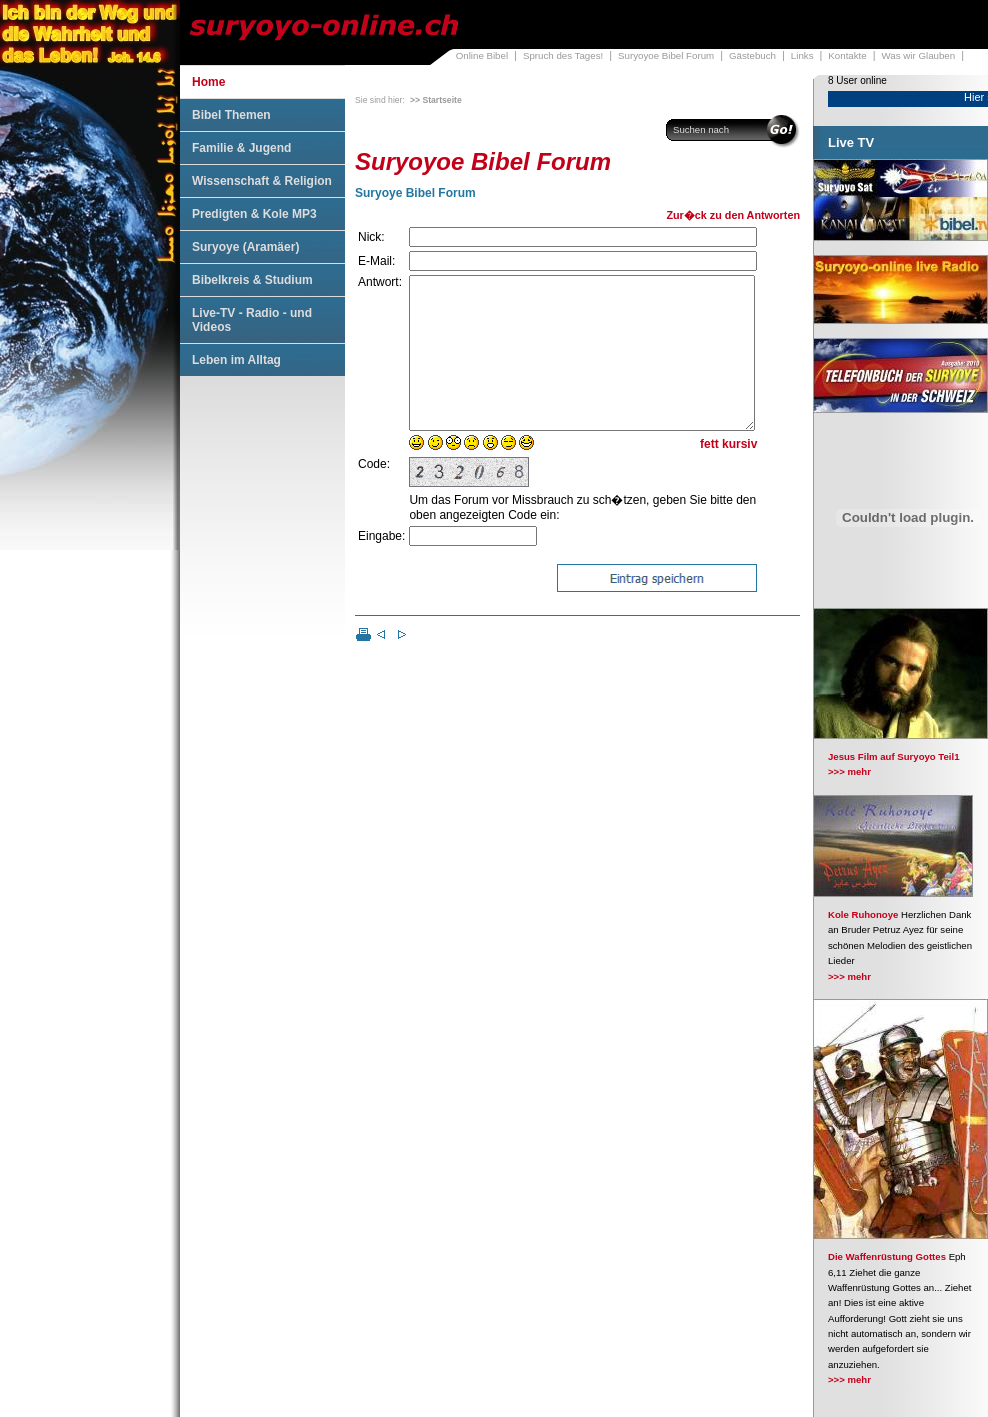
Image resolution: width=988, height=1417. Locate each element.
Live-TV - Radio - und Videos (252, 320)
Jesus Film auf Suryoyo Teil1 (894, 756)
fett (709, 474)
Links (802, 55)
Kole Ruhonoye (863, 914)
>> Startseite (436, 100)
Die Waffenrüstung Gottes (887, 1256)
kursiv (739, 474)
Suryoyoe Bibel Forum (666, 55)
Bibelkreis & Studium (252, 280)
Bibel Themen (231, 115)
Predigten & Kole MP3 (254, 214)
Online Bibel (482, 55)
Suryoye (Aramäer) (245, 247)
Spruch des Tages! (563, 55)
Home (208, 82)
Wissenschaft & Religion (262, 181)
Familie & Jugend (241, 148)
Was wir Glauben (919, 55)
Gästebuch (752, 55)
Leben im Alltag (236, 360)
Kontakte (847, 55)
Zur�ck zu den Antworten (733, 215)
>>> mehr (849, 771)
